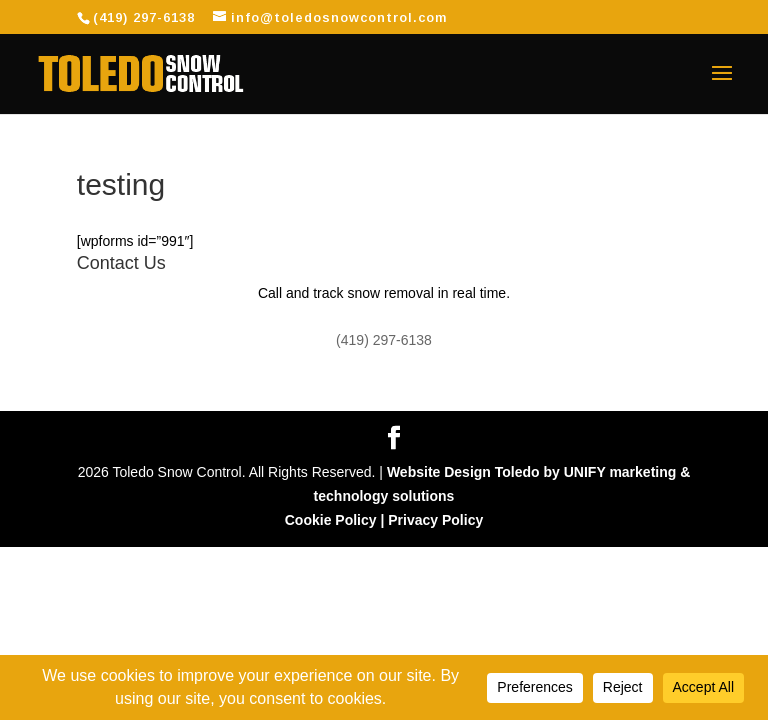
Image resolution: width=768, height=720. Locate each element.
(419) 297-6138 (144, 17)
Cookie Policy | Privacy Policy (384, 520)
